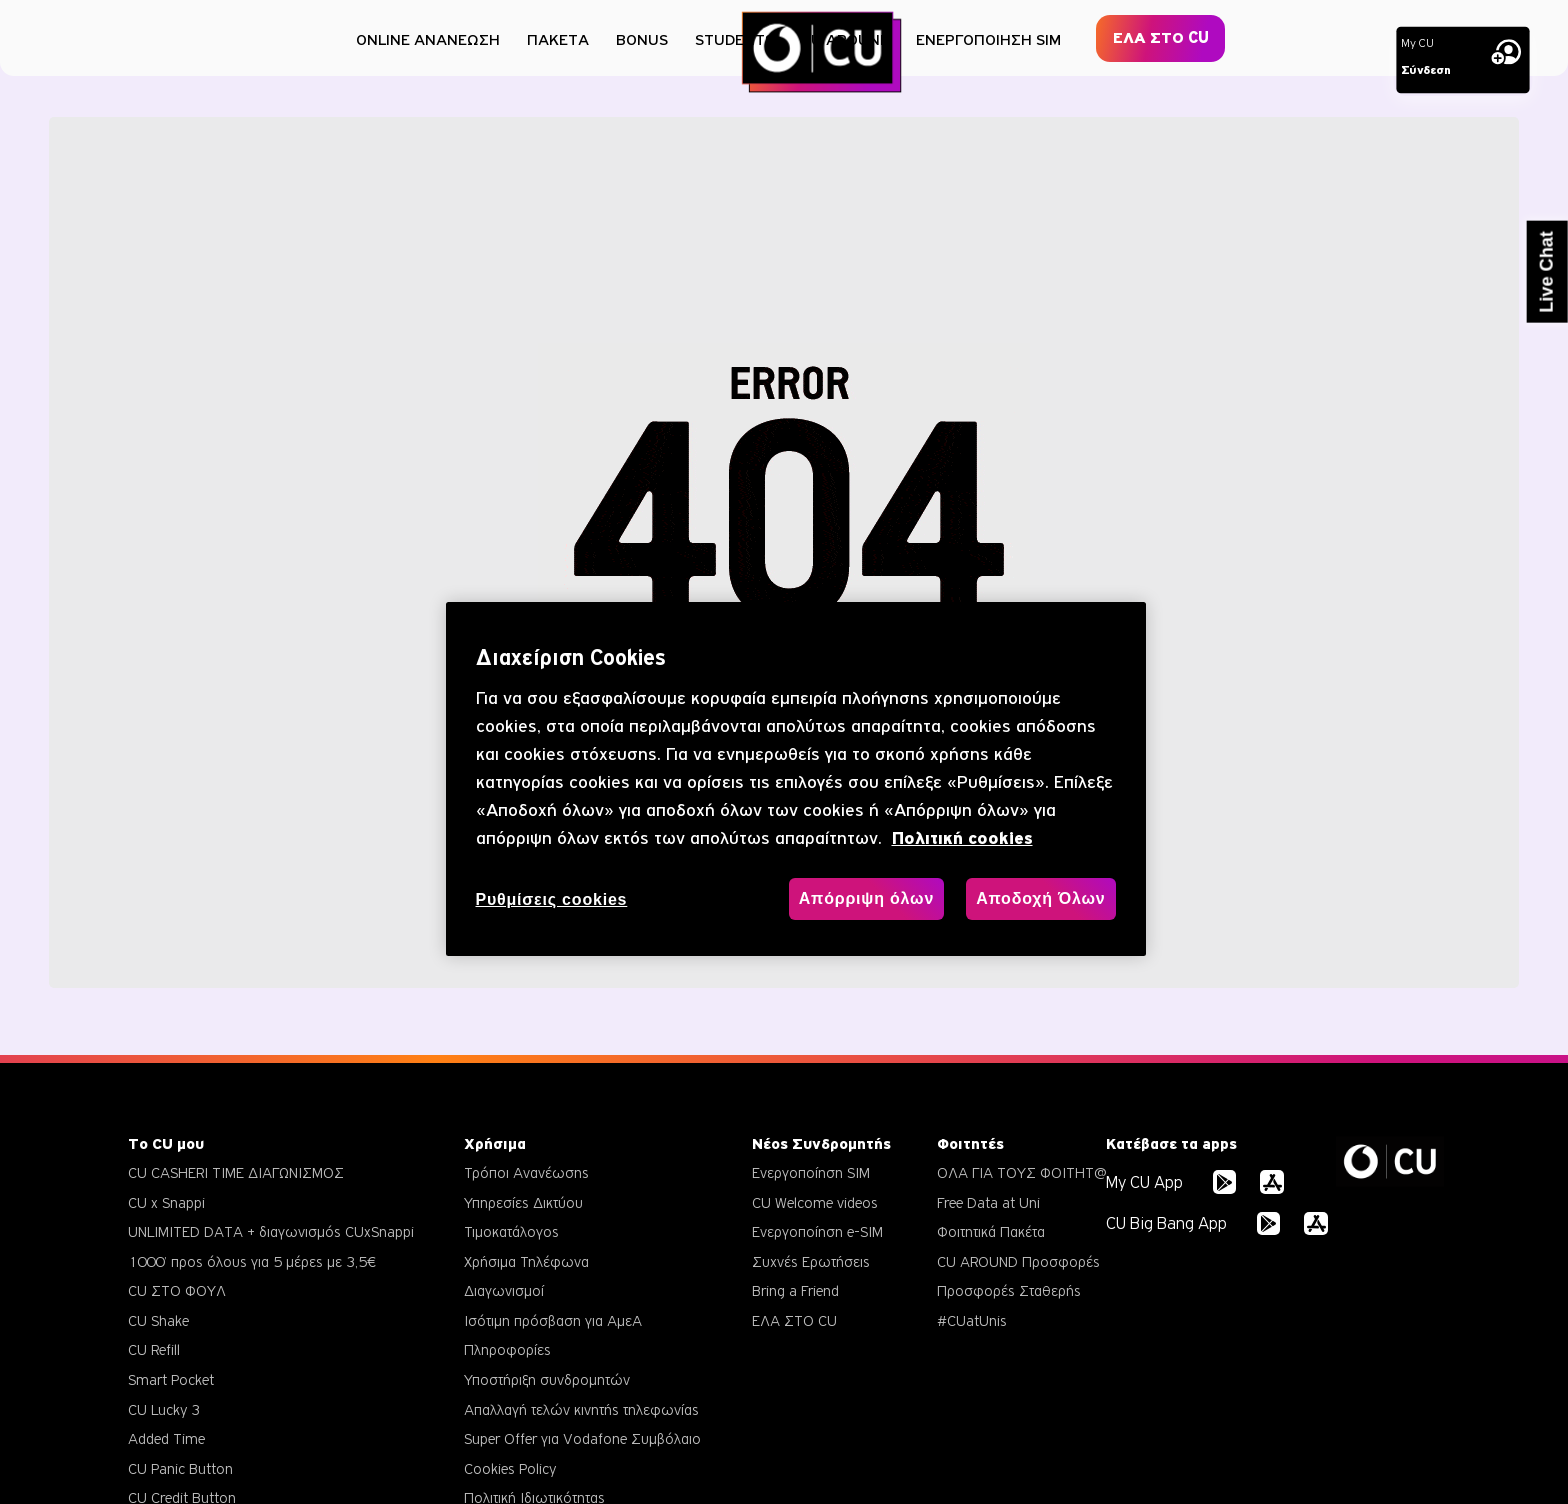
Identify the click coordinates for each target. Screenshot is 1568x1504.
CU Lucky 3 (164, 1409)
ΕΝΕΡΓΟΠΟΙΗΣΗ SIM (988, 39)
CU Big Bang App (1166, 1223)
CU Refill (154, 1349)
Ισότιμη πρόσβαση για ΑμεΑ (553, 1320)
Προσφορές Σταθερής (1009, 1290)
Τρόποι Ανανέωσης (526, 1172)
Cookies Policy (510, 1468)
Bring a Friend (795, 1290)
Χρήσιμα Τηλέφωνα (526, 1261)
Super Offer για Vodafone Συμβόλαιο (582, 1438)
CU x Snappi (166, 1202)
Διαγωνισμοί (504, 1290)
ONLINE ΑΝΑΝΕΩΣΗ (428, 39)
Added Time (166, 1438)
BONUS (642, 39)
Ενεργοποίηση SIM (811, 1172)
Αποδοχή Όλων (1040, 898)
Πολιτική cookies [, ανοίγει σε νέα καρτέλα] (962, 838)
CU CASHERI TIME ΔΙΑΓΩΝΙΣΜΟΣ (236, 1172)
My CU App (1144, 1182)
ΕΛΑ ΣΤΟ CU (1161, 38)
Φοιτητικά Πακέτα (991, 1231)
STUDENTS (734, 39)
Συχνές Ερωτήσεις (811, 1261)
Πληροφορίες (507, 1349)
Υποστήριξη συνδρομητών (547, 1379)
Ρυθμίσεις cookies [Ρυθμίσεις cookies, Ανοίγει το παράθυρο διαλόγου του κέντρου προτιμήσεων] (552, 899)
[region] (796, 779)
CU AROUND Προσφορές (1018, 1261)
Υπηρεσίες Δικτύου (523, 1202)
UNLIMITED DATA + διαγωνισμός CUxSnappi (271, 1231)
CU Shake (158, 1320)
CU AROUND (845, 39)
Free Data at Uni (988, 1202)
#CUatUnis (972, 1320)
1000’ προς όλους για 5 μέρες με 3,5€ (252, 1261)
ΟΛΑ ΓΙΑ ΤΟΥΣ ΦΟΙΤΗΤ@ (1022, 1172)
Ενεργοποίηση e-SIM (817, 1231)
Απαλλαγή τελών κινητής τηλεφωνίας (581, 1409)
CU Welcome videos (815, 1202)
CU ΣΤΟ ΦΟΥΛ (177, 1290)
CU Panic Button (180, 1468)
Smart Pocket (171, 1379)
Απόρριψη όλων (866, 898)
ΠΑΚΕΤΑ (558, 39)
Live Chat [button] (1547, 272)
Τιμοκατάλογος (511, 1231)
